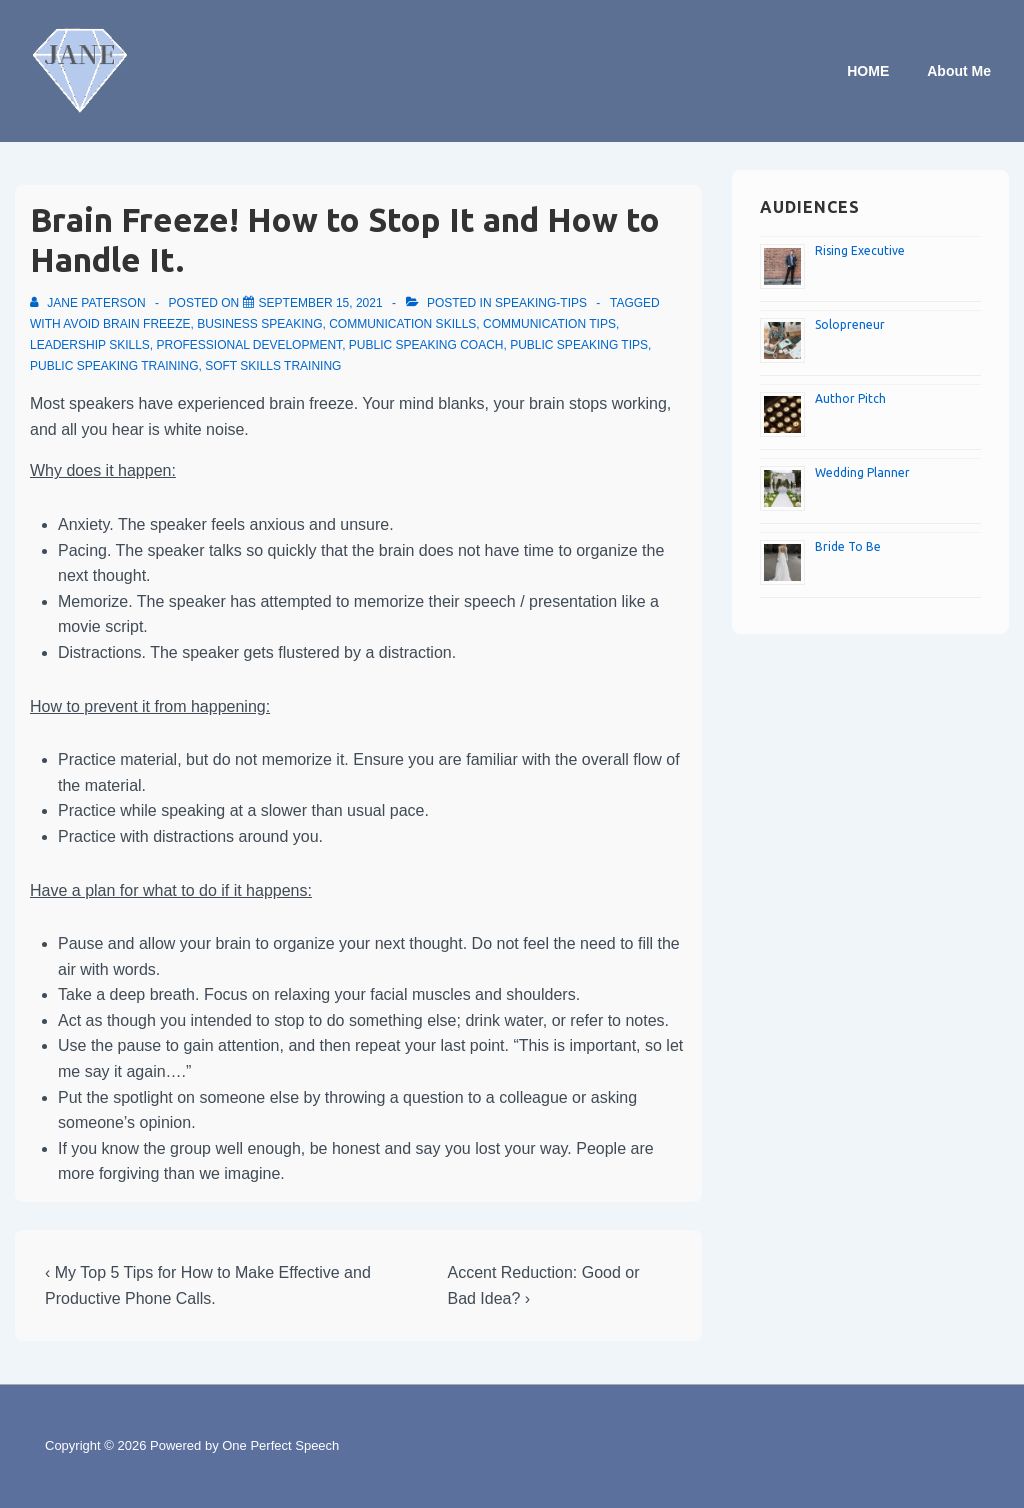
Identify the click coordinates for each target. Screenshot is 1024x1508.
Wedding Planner (862, 472)
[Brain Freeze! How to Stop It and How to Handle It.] (321, 303)
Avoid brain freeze (126, 324)
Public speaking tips (579, 345)
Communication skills (402, 324)
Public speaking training (114, 366)
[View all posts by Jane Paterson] (89, 303)
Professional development (250, 345)
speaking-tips (541, 303)
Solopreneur (850, 324)
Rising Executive (860, 250)
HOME (868, 71)
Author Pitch (850, 398)
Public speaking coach (426, 345)
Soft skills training (273, 366)
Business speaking (259, 324)
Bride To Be (848, 546)
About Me (959, 71)
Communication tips (549, 324)
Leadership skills (90, 345)
